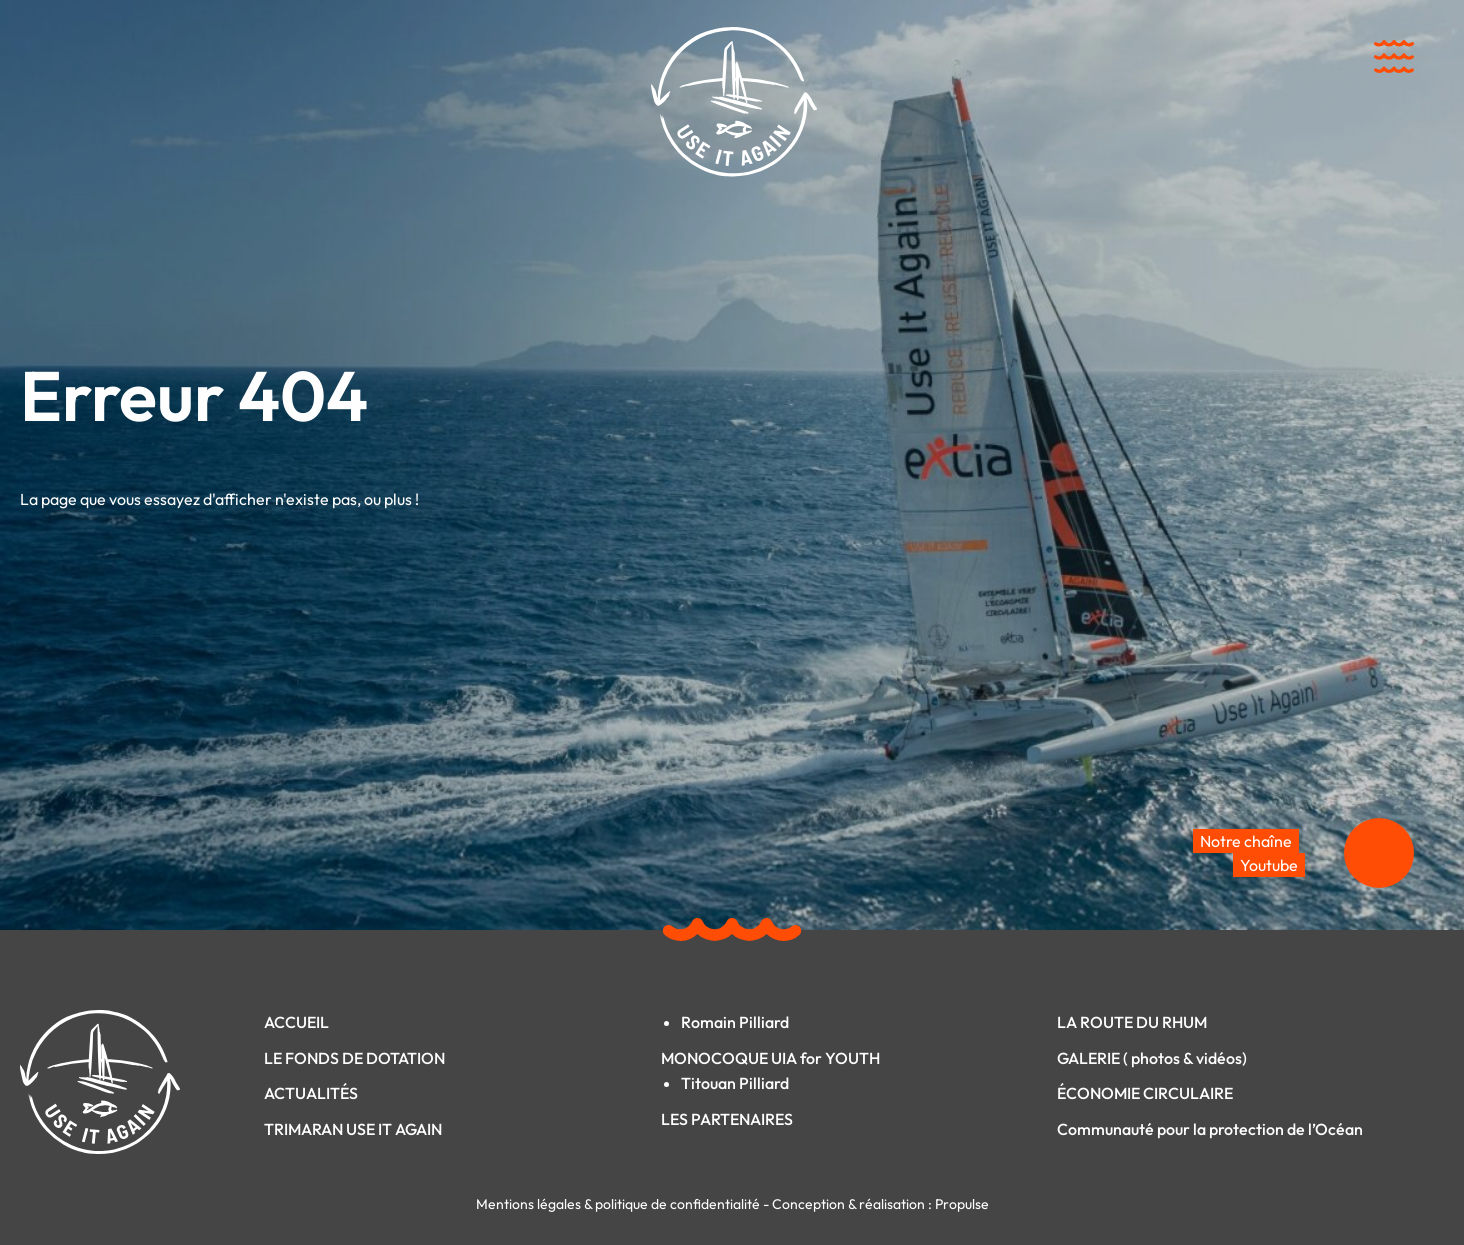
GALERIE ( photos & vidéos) (1152, 1058)
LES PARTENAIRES (727, 1119)
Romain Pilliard (735, 1022)
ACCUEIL (296, 1022)
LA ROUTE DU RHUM (1132, 1022)
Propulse (962, 1204)
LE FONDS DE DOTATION (354, 1058)
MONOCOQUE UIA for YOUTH (770, 1058)
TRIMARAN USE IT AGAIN (353, 1129)
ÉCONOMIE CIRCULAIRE (1145, 1093)
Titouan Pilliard (735, 1083)
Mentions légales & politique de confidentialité (619, 1204)
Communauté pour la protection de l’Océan (1210, 1129)
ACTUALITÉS (311, 1093)
